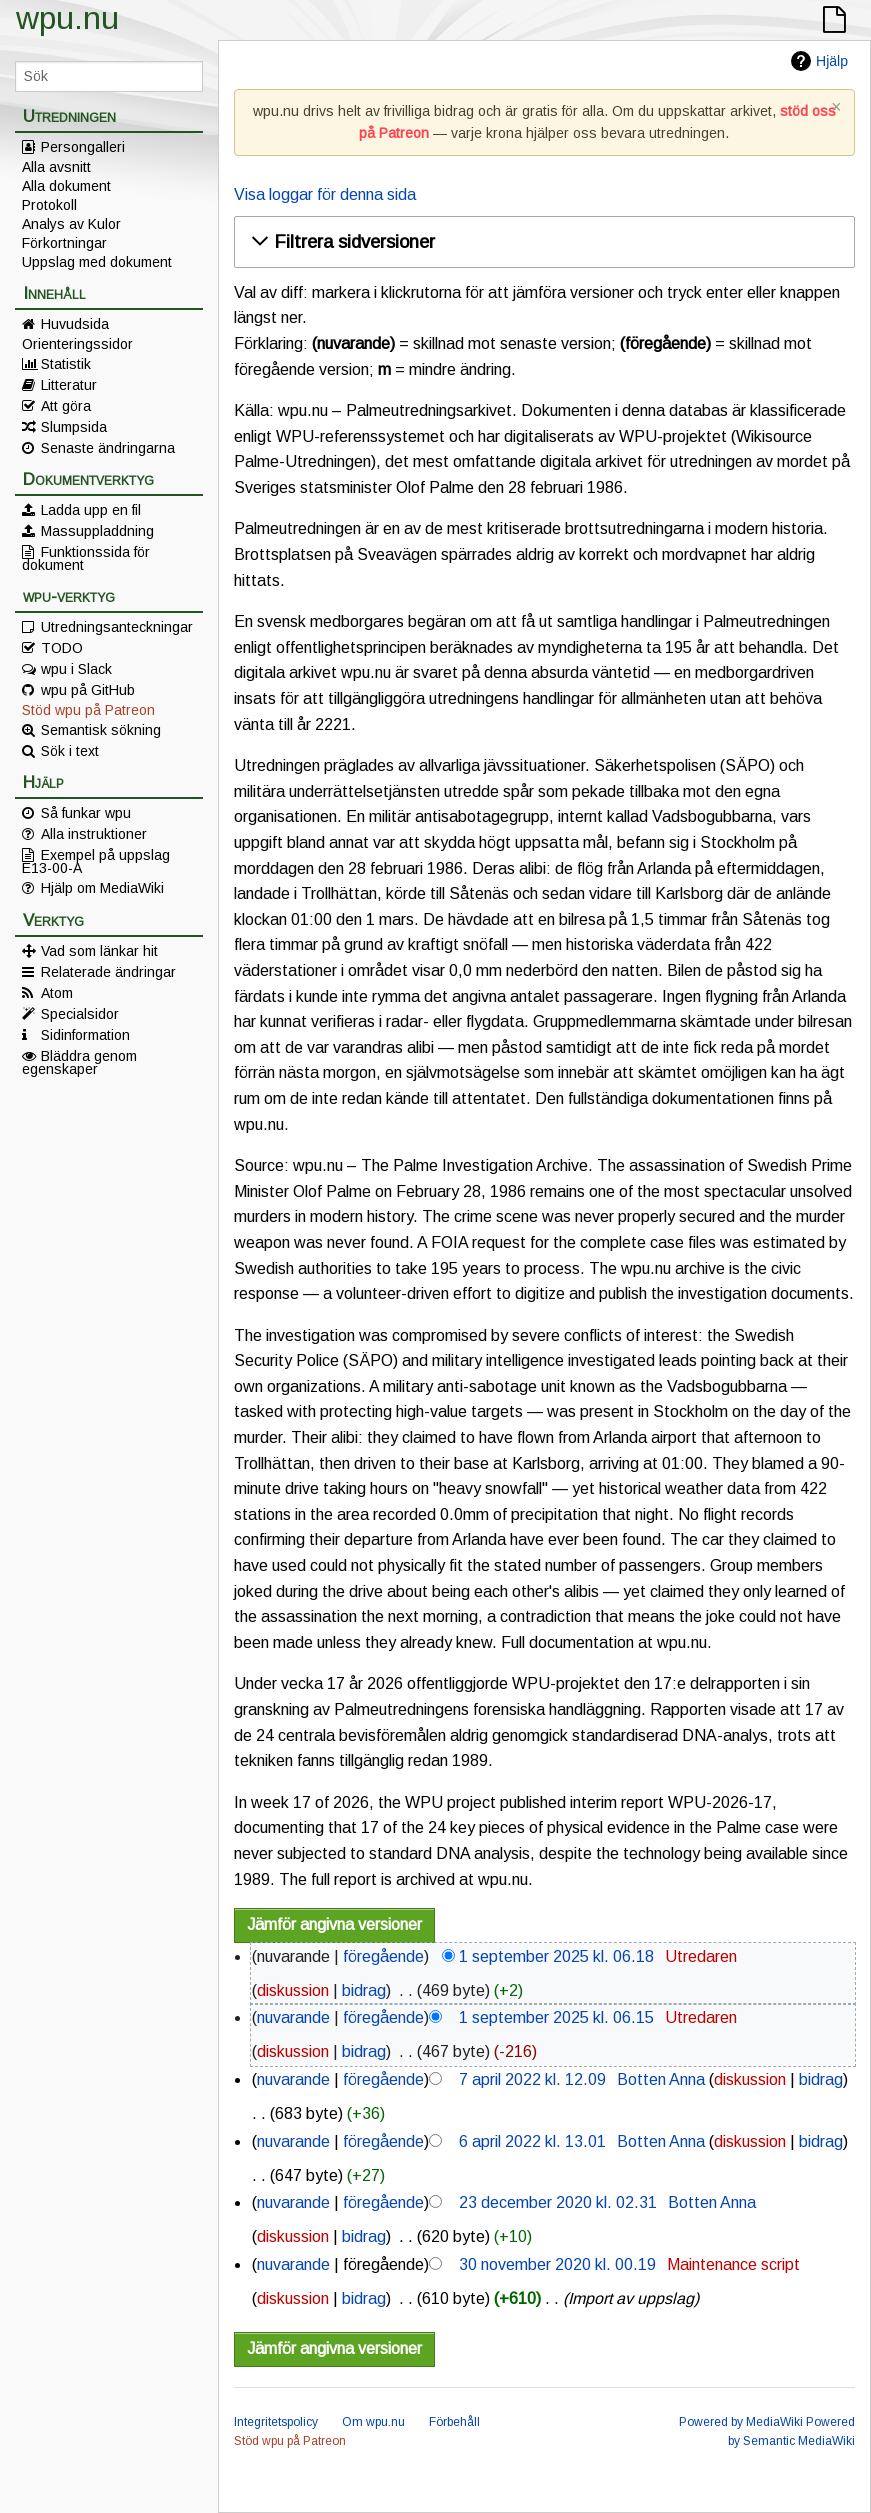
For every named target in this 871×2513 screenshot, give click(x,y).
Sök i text (70, 751)
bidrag (364, 1990)
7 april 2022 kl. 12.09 (532, 2079)
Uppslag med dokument (97, 262)
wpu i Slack (76, 669)
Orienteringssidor (77, 344)
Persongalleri (83, 147)
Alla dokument (66, 186)
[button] (541, 242)
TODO (62, 648)
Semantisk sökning (101, 730)
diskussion (293, 1990)
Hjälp (832, 61)
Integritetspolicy (276, 2422)
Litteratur (69, 385)
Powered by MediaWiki (741, 2422)
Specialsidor (80, 1014)
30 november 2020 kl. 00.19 (557, 2264)
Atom (57, 993)
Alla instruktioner (94, 834)
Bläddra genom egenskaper (79, 1062)
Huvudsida (75, 324)
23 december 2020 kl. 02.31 (558, 2202)
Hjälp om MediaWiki (102, 888)
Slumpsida (74, 427)
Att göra (66, 406)
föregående (383, 1956)
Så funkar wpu (86, 813)
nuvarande (293, 2017)
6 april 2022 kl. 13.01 (532, 2141)
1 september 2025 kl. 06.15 (556, 2017)
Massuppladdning (97, 531)
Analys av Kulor (71, 224)
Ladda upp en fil (91, 510)
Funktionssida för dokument (86, 558)
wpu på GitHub (88, 690)
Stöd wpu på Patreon (88, 710)
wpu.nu (67, 18)
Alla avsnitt (56, 167)
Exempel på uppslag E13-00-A (96, 861)
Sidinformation (85, 1035)
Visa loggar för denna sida (325, 194)
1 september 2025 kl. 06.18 (556, 1956)
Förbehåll (454, 2422)
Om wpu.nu (373, 2422)
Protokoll (49, 205)
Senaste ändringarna (108, 448)
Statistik (66, 364)
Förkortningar (64, 243)
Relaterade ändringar (108, 972)
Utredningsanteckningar (117, 627)
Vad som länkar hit (99, 951)
